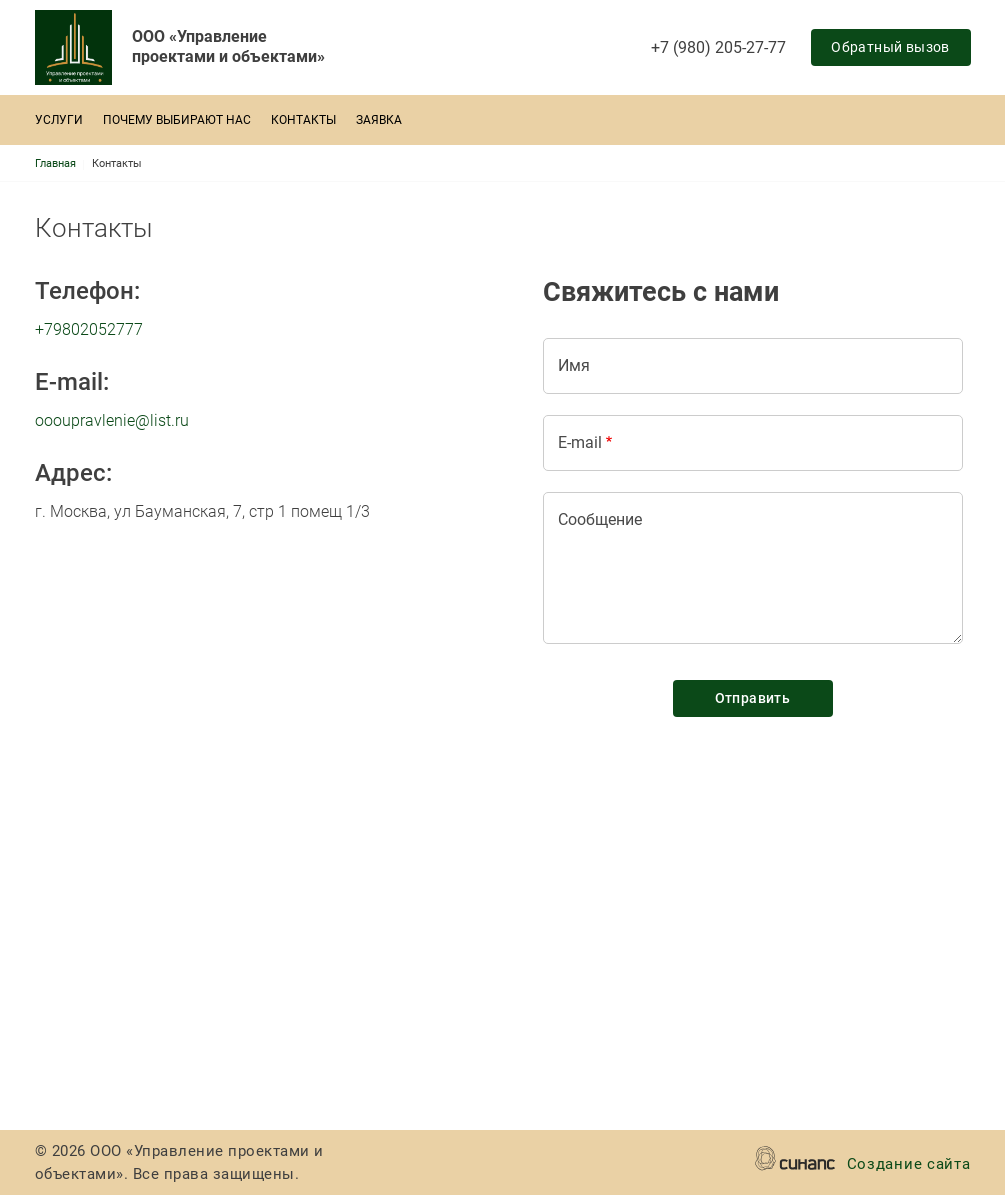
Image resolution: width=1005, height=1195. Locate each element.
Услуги (59, 120)
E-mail (580, 442)
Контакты (303, 120)
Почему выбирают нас (177, 120)
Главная (55, 163)
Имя (574, 365)
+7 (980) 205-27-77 (718, 47)
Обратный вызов (890, 47)
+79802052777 (89, 329)
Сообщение (600, 519)
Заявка (379, 120)
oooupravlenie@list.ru (112, 420)
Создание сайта (909, 1165)
